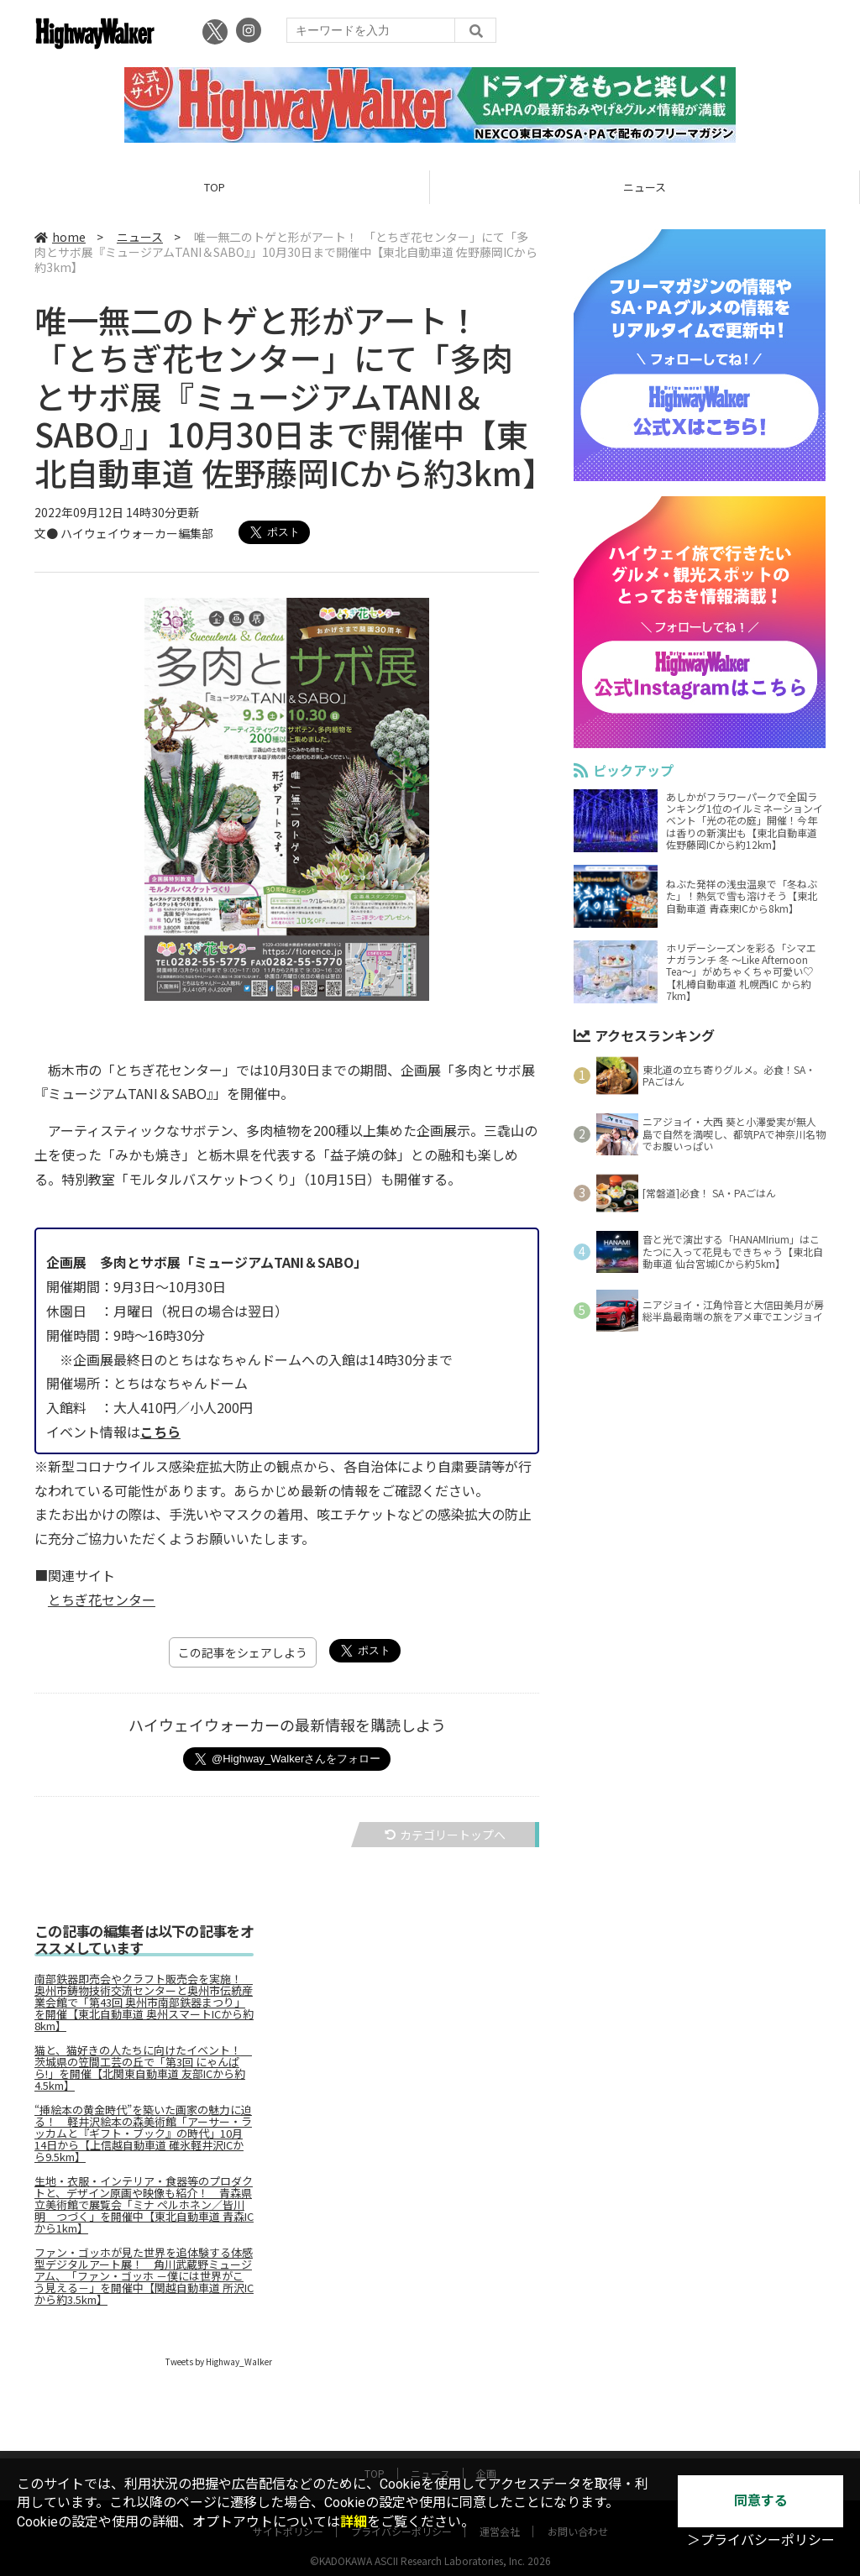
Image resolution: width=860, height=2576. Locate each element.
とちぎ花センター (101, 1599)
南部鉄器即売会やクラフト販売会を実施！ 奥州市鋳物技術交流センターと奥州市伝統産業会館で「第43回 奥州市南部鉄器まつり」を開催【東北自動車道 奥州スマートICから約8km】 (144, 2002)
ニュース (644, 187)
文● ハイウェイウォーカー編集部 (123, 533)
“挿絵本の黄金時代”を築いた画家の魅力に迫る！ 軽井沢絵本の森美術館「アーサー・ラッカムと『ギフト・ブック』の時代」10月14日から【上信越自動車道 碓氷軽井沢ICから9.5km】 (143, 2133)
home (60, 236)
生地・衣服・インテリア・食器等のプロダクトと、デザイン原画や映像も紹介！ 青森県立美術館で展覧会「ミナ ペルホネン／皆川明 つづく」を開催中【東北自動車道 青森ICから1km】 (144, 2204)
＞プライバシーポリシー (761, 2540)
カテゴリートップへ (445, 1834)
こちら (160, 1432)
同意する (761, 2501)
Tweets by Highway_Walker (218, 2361)
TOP (214, 187)
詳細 (353, 2522)
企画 (486, 2457)
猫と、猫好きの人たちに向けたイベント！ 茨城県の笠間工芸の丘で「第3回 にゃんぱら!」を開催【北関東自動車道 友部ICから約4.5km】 (143, 2068)
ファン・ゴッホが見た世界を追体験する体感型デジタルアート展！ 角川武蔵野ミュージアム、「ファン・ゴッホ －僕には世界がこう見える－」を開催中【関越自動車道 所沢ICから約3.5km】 (144, 2276)
